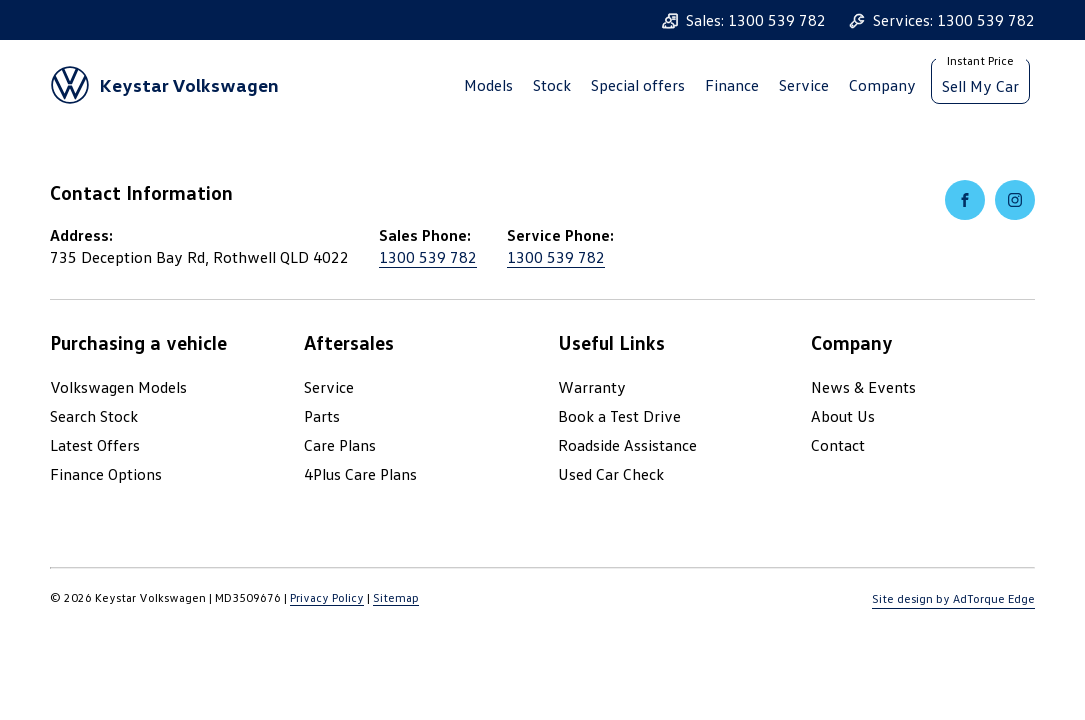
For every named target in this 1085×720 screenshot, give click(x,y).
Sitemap (396, 597)
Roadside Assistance (627, 445)
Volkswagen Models (118, 387)
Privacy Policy (327, 597)
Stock (552, 85)
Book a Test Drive (619, 416)
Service (804, 85)
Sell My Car (980, 86)
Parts (322, 416)
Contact (838, 445)
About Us (843, 416)
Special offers (638, 85)
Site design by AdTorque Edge (953, 598)
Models (488, 85)
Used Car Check (611, 474)
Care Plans (340, 445)
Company (882, 85)
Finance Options (106, 474)
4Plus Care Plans (360, 474)
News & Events (863, 387)
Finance (732, 85)
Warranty (592, 387)
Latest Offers (95, 445)
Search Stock (94, 416)
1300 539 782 (428, 257)
